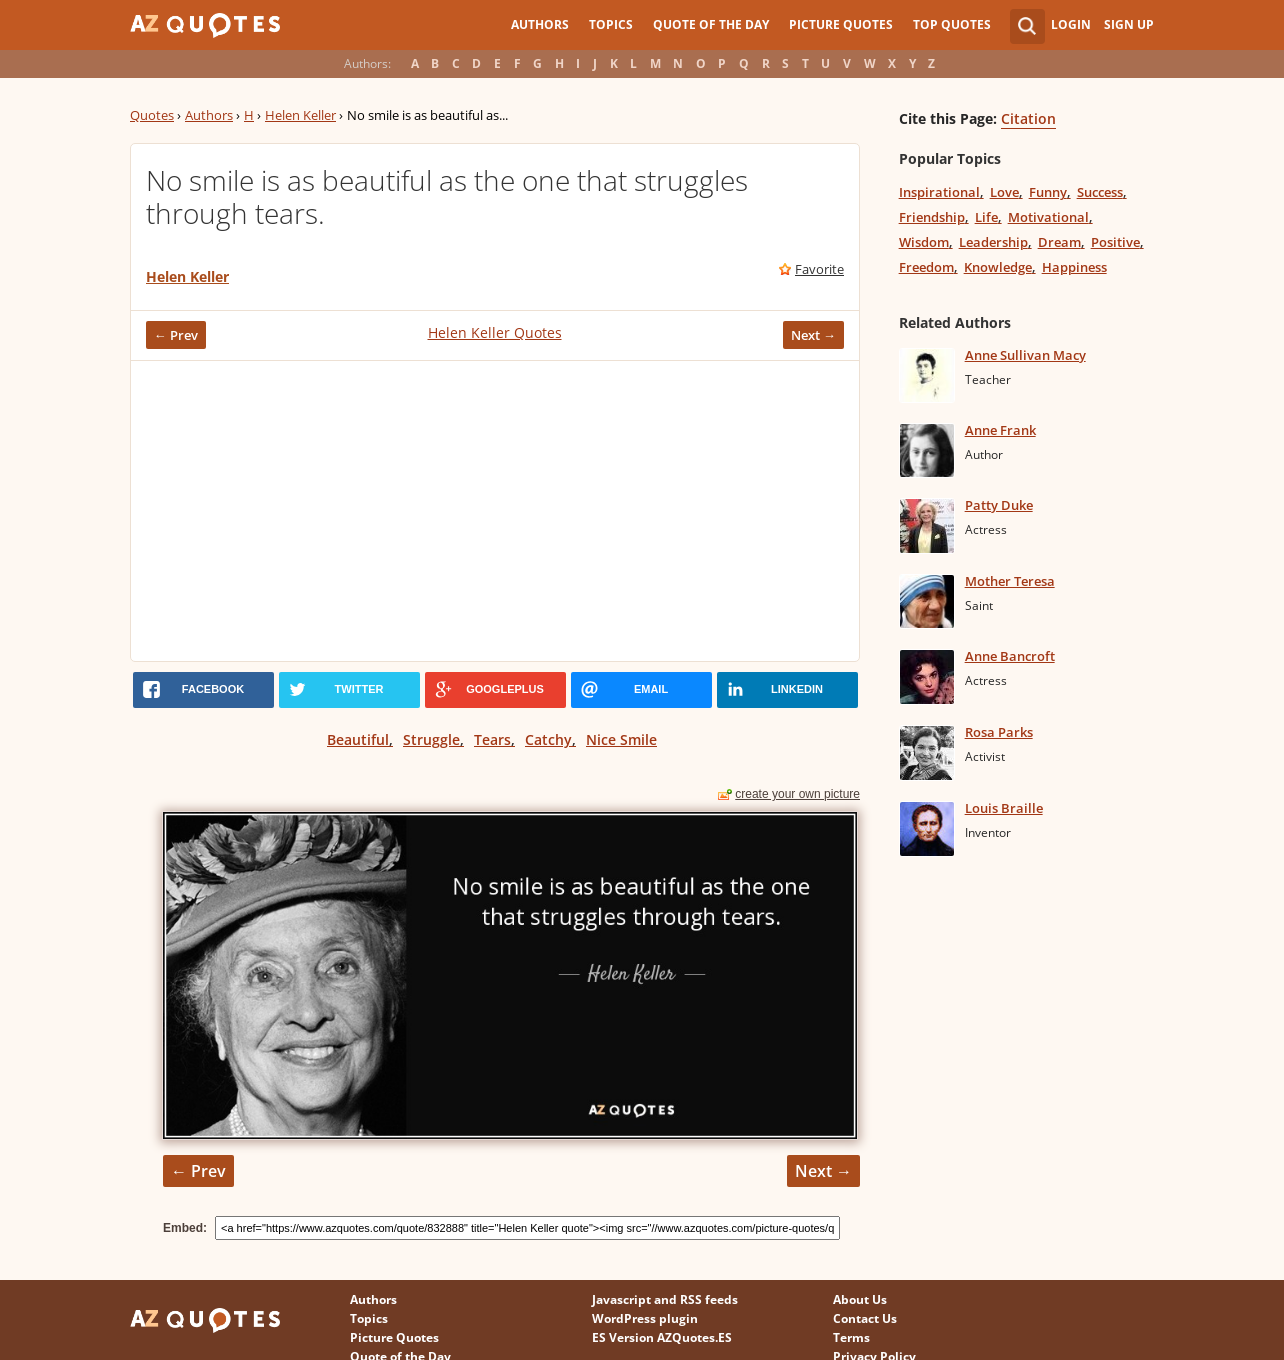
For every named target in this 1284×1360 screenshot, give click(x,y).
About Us (860, 1299)
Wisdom (924, 242)
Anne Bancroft (1010, 656)
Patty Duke (999, 505)
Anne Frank (1000, 430)
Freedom (926, 267)
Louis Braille (1004, 808)
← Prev (176, 335)
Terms (851, 1337)
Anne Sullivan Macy (1025, 355)
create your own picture (797, 794)
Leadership (993, 242)
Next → (813, 335)
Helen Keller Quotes (495, 332)
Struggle (431, 739)
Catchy (548, 739)
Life (986, 217)
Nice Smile (621, 739)
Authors (540, 24)
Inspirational (939, 192)
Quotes (152, 115)
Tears (492, 739)
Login (1071, 24)
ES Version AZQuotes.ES (662, 1337)
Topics (611, 24)
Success (1100, 192)
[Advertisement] (495, 511)
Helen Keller (300, 115)
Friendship (932, 217)
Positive (1115, 242)
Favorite (819, 269)
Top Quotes (952, 24)
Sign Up (1129, 24)
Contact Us (865, 1318)
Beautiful (358, 739)
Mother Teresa (1010, 581)
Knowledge (998, 267)
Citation (1028, 118)
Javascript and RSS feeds (665, 1299)
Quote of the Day (711, 24)
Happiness (1074, 267)
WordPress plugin (645, 1318)
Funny (1048, 192)
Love (1004, 192)
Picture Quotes (841, 24)
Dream (1059, 242)
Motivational (1048, 217)
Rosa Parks (999, 732)
